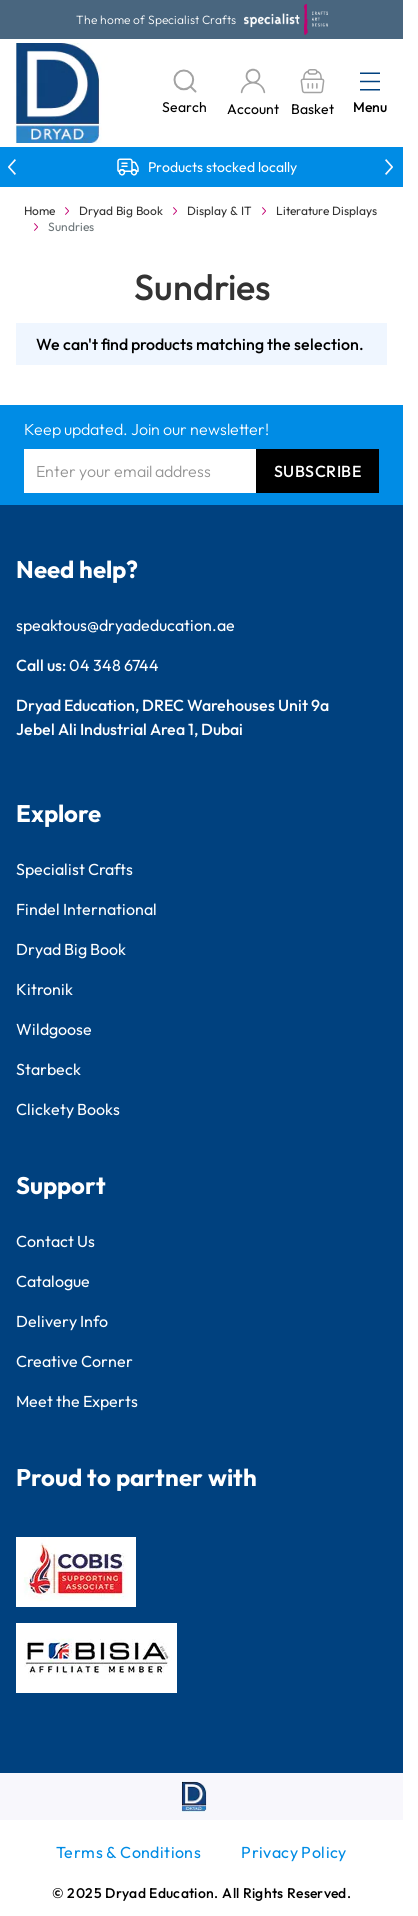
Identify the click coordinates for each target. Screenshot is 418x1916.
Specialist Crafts (74, 869)
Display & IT (219, 210)
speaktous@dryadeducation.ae (125, 625)
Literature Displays (326, 210)
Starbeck (48, 1069)
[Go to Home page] (58, 93)
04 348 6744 (114, 665)
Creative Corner (74, 1361)
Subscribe (318, 471)
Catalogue (53, 1281)
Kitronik (44, 989)
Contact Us (55, 1241)
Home (39, 210)
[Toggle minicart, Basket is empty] (312, 93)
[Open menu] (370, 81)
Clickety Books (68, 1109)
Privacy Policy (294, 1852)
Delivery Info (62, 1321)
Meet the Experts (77, 1401)
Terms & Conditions (128, 1852)
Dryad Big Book (121, 210)
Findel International (86, 909)
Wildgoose (54, 1029)
